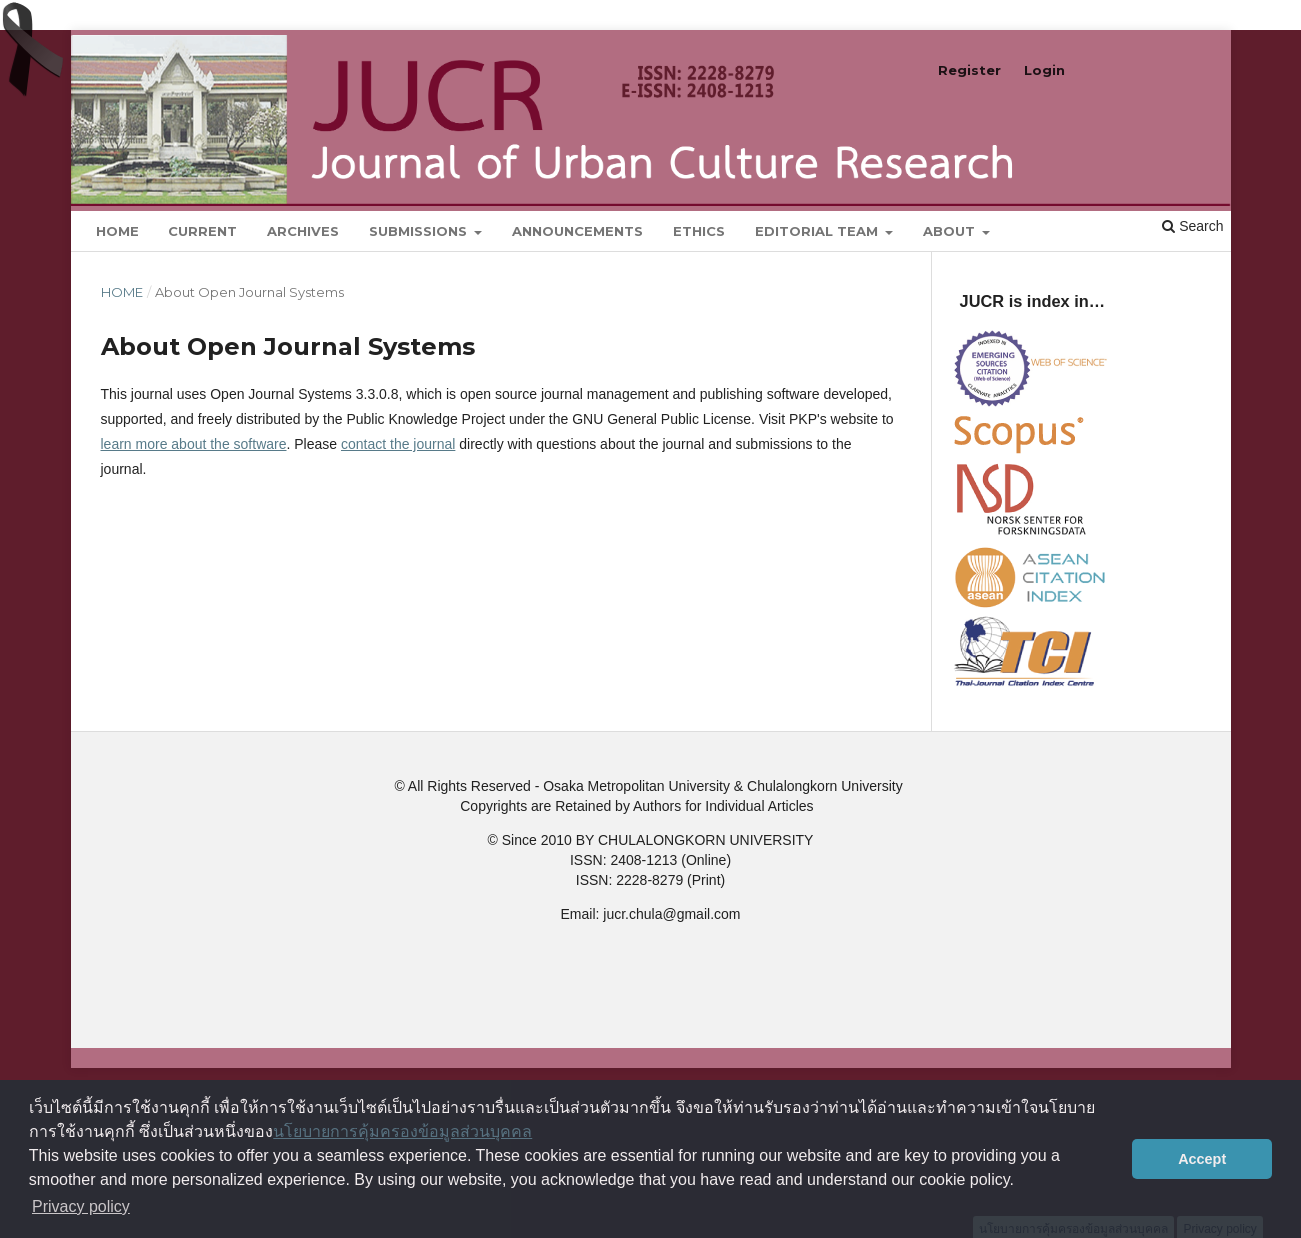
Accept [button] (1202, 1159)
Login (1044, 70)
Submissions (420, 231)
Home (117, 231)
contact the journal (398, 444)
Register (969, 70)
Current (202, 231)
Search (1192, 226)
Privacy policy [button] (81, 1206)
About (951, 231)
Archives (303, 231)
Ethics (699, 231)
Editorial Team (818, 231)
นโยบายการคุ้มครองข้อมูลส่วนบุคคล (402, 1131)
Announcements (577, 231)
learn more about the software (194, 444)
